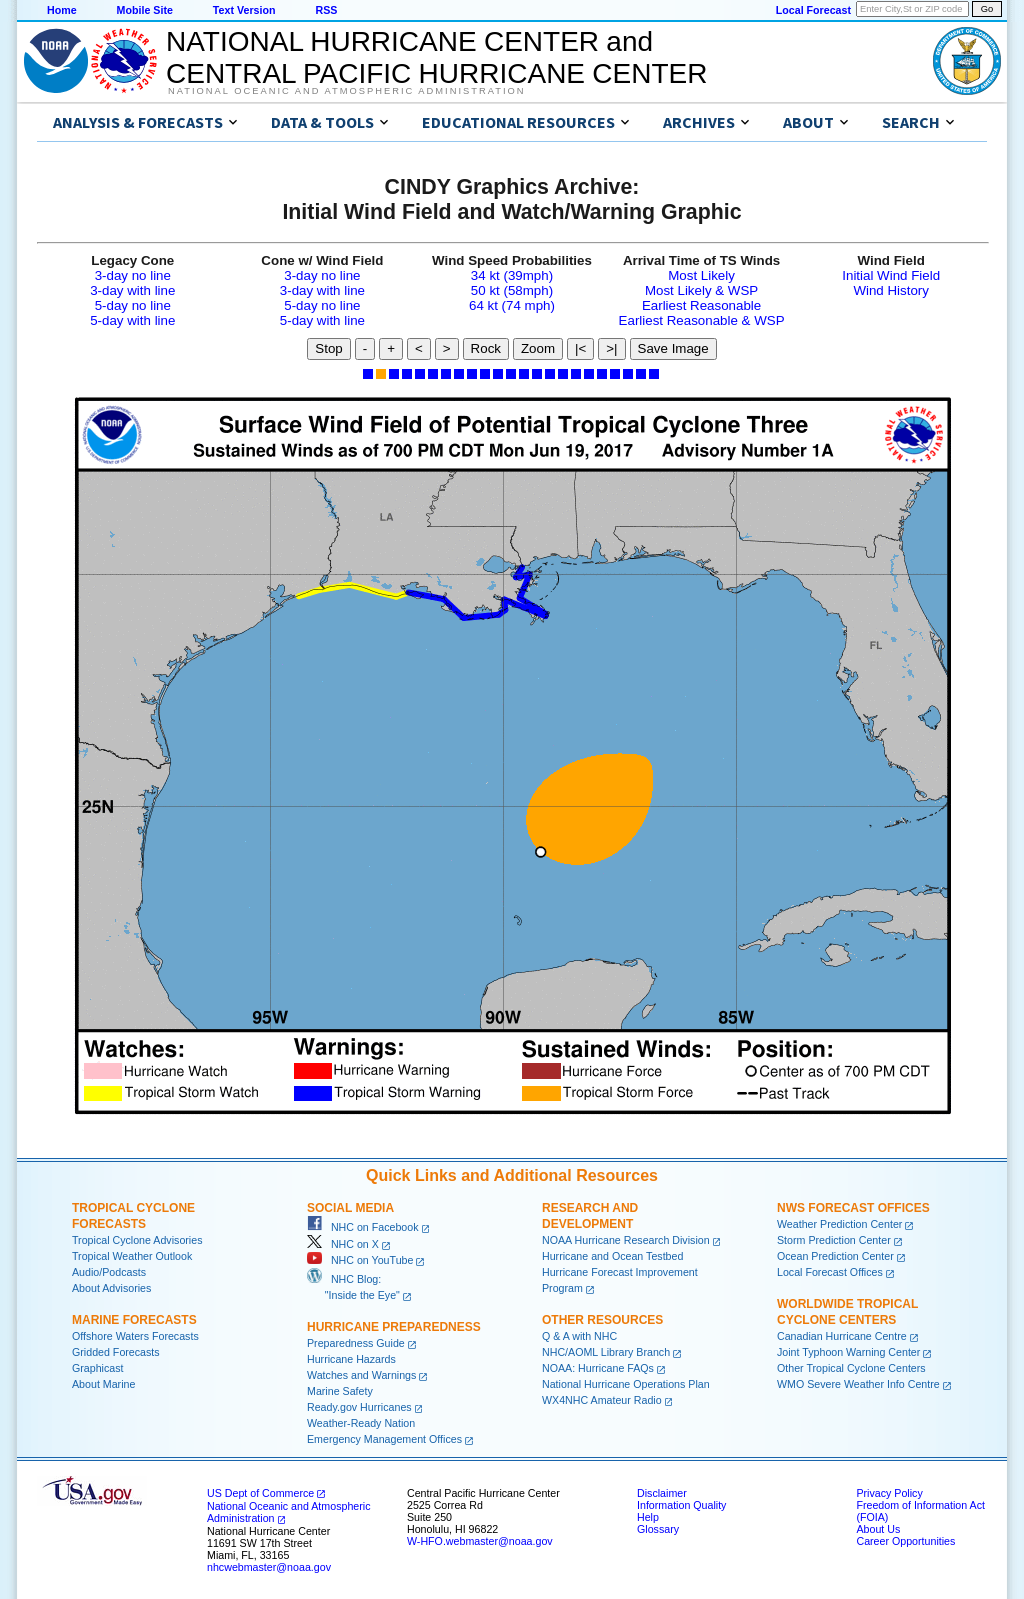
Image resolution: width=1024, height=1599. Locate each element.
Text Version (244, 10)
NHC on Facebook (363, 1227)
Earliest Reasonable (701, 305)
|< (580, 348)
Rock (486, 348)
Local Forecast (813, 10)
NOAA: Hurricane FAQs (598, 1368)
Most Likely (701, 275)
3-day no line (133, 275)
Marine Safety (340, 1391)
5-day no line (133, 305)
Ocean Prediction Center (835, 1256)
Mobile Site (145, 10)
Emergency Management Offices (384, 1439)
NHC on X (343, 1244)
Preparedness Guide (356, 1343)
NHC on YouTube (360, 1260)
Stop (328, 348)
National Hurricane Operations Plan (626, 1384)
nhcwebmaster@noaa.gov (269, 1567)
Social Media (350, 1208)
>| (611, 348)
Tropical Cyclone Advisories (137, 1240)
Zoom (538, 348)
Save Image (673, 348)
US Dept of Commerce (260, 1493)
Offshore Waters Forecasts (135, 1336)
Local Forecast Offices (830, 1272)
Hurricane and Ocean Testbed (612, 1256)
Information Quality (681, 1505)
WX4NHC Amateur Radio (602, 1400)
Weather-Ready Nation (361, 1423)
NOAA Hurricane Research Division (626, 1240)
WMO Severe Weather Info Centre (858, 1384)
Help (648, 1517)
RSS (326, 10)
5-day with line (132, 320)
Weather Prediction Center (839, 1224)
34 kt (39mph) (512, 275)
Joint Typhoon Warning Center (848, 1352)
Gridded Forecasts (116, 1352)
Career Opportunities (905, 1541)
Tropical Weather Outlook (132, 1256)
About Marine (103, 1384)
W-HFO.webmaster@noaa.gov (480, 1541)
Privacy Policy (889, 1493)
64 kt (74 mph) (512, 305)
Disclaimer (662, 1493)
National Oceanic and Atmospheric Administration (346, 91)
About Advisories (111, 1288)
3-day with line (132, 290)
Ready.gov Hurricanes (359, 1407)
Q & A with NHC (579, 1336)
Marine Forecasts (134, 1320)
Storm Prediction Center (834, 1240)
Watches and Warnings (361, 1375)
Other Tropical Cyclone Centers (851, 1368)
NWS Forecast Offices (853, 1208)
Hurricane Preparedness (394, 1327)
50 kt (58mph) (512, 290)
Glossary (658, 1529)
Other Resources (602, 1320)
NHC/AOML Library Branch (606, 1352)
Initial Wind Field (891, 275)
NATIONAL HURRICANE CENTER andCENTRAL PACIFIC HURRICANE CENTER (436, 57)
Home (62, 10)
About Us (878, 1529)
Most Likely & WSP (701, 290)
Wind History (891, 290)
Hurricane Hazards (351, 1359)
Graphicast (98, 1368)
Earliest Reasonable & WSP (702, 320)
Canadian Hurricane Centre (842, 1336)
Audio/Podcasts (109, 1272)
